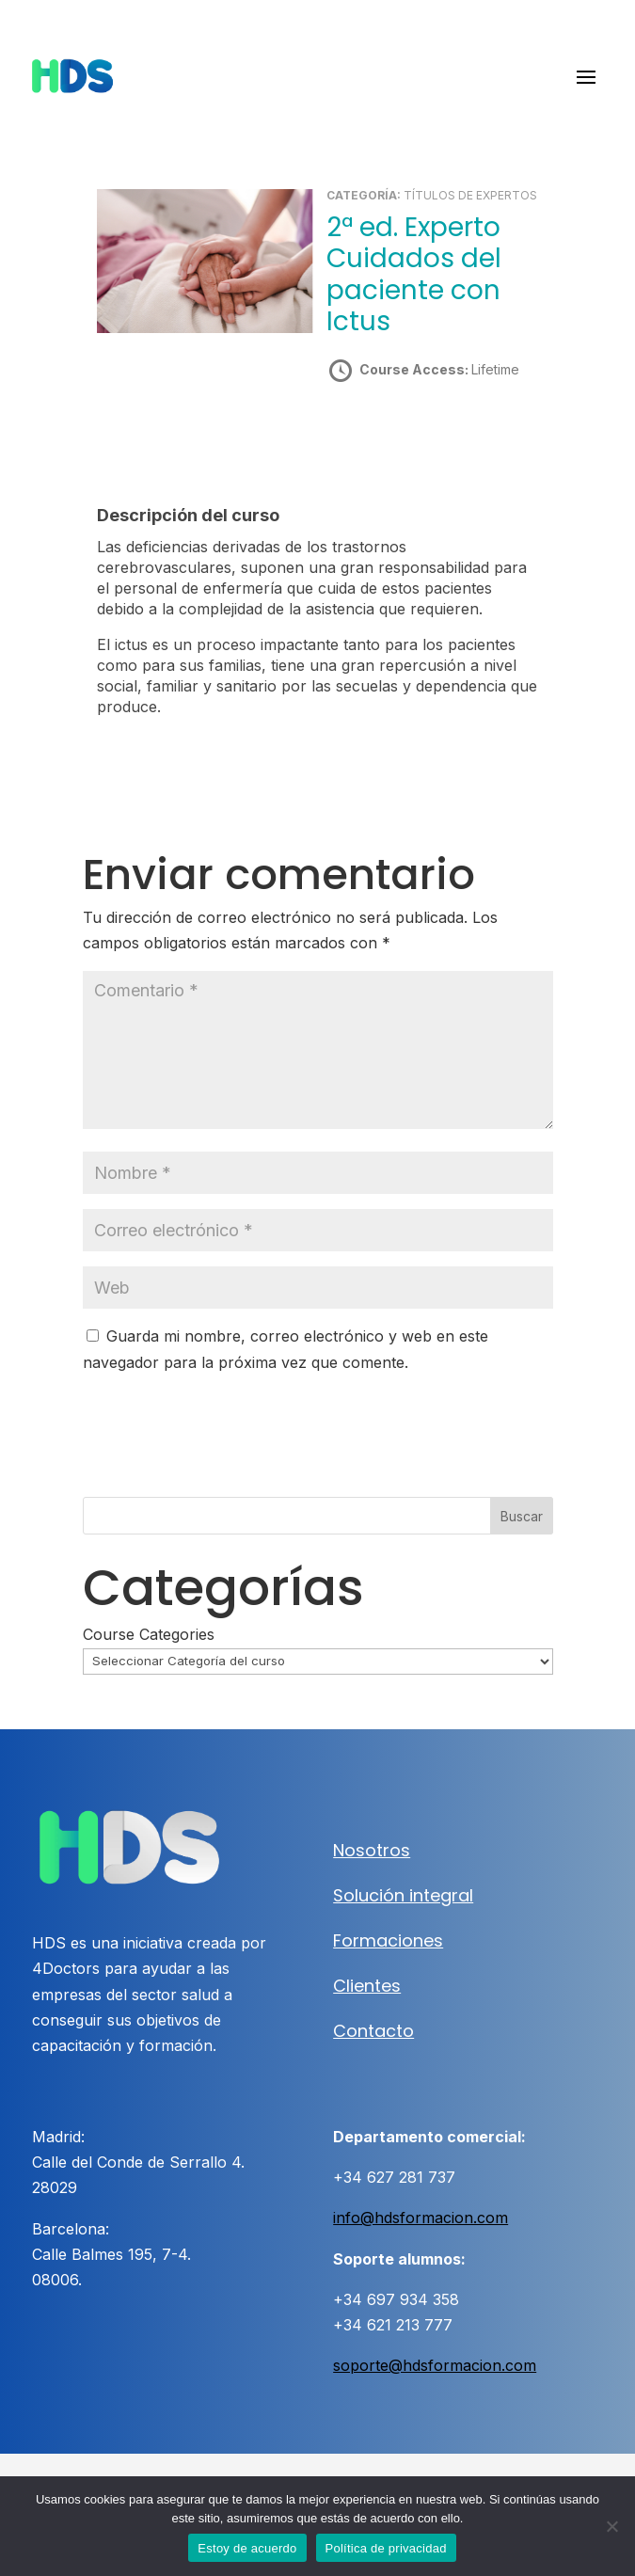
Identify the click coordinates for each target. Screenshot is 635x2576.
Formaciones (388, 1940)
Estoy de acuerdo (247, 2548)
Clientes (367, 1985)
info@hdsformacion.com (420, 2217)
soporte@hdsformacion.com (434, 2365)
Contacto (373, 2031)
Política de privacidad (386, 2548)
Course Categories (148, 1634)
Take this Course (428, 436)
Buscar (521, 1516)
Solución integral (403, 1895)
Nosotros (371, 1850)
